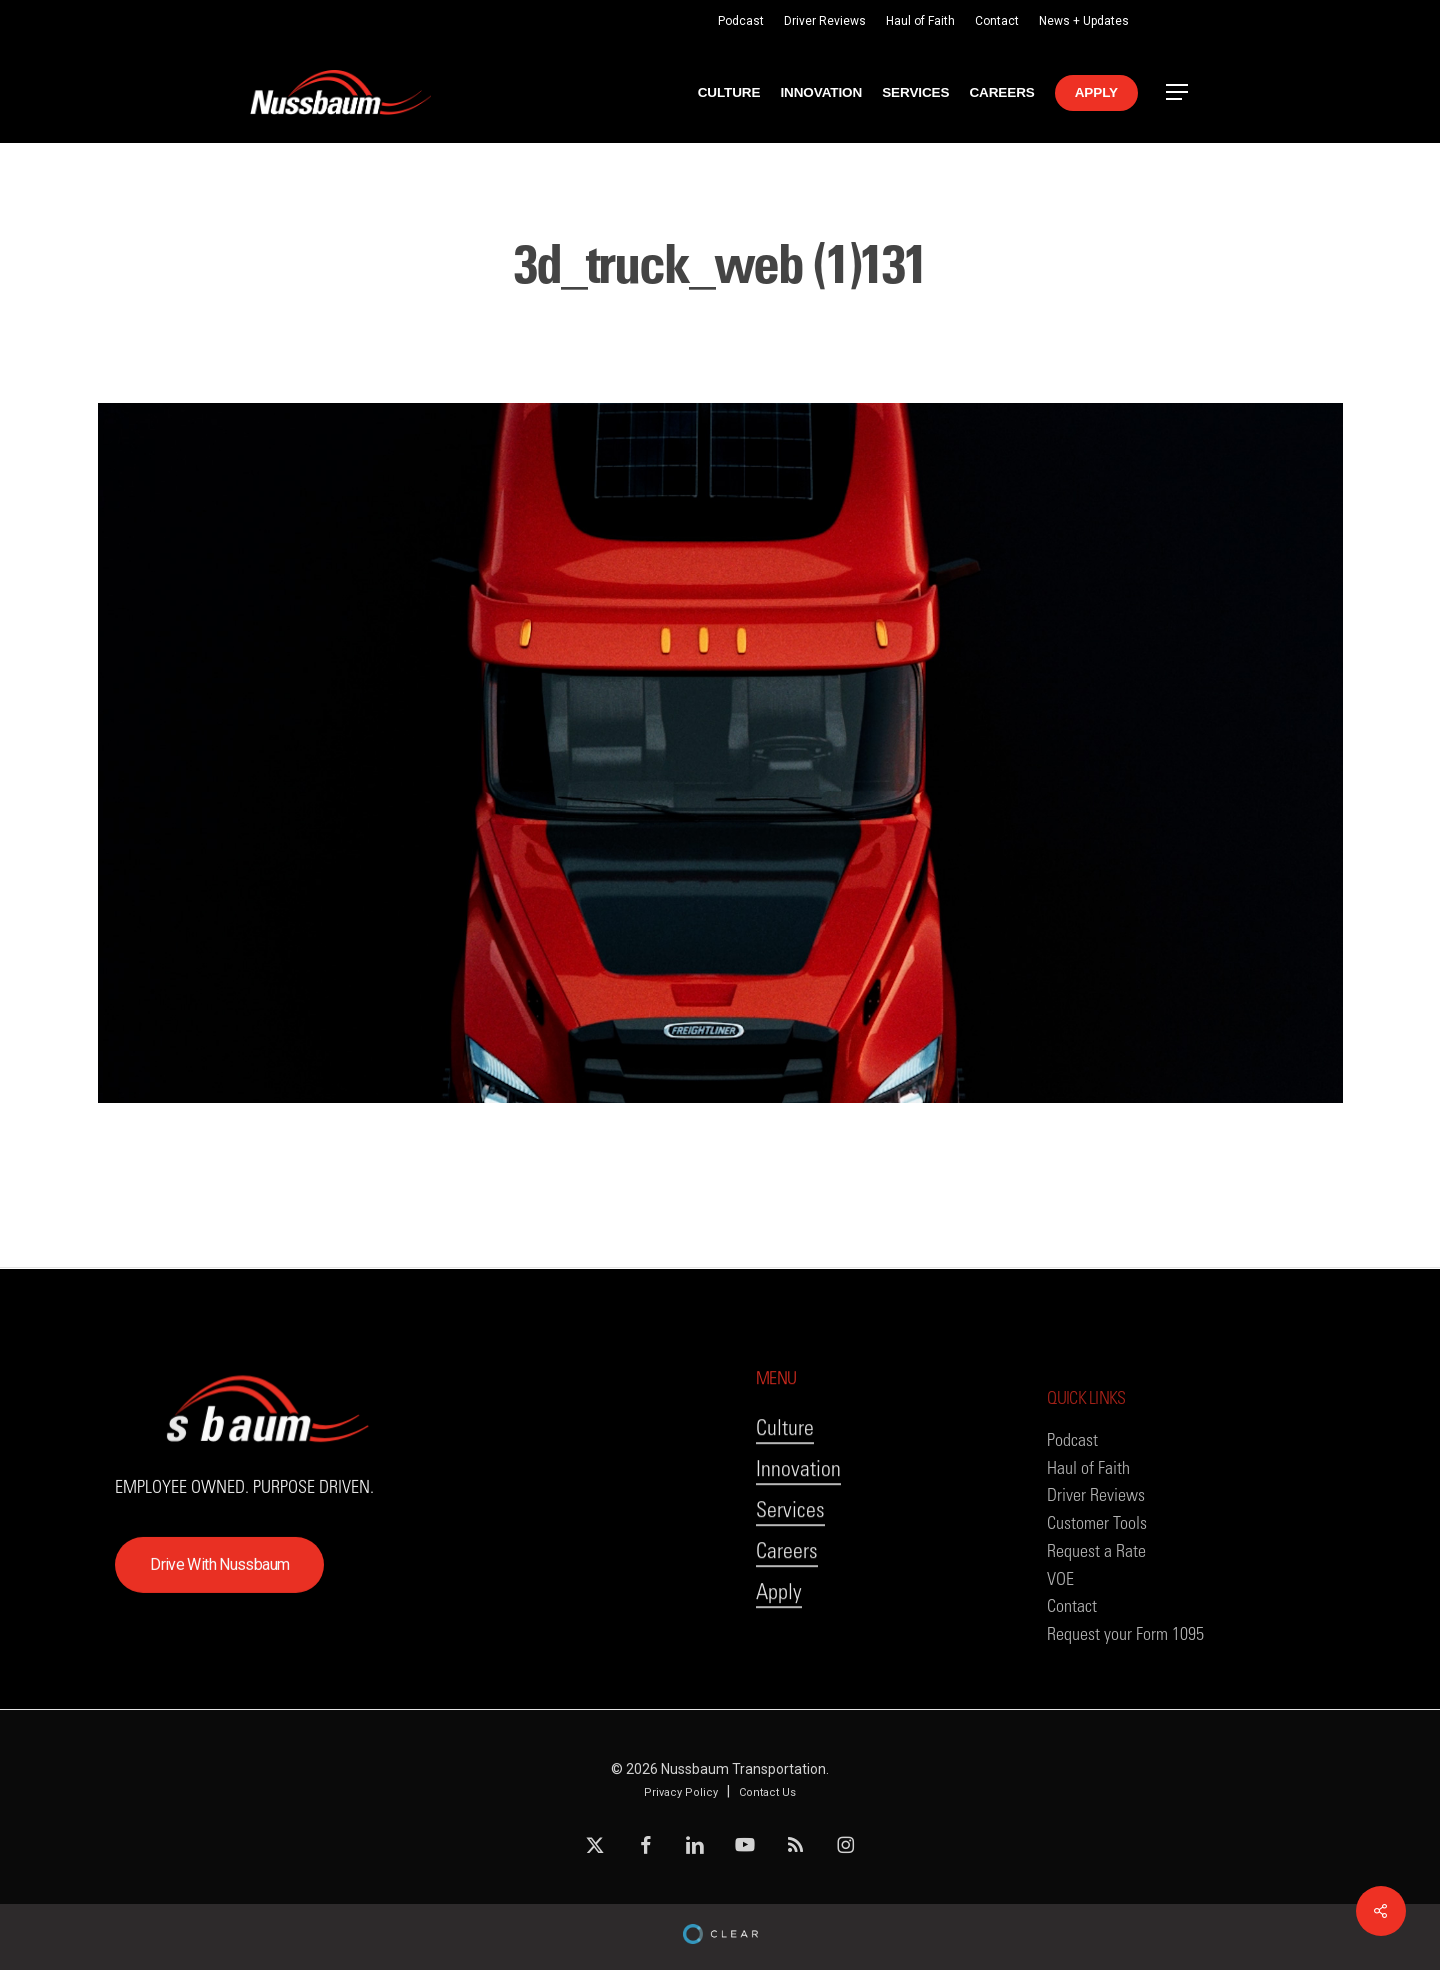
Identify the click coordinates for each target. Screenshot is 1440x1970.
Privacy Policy (681, 1792)
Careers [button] (787, 1591)
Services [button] (790, 1550)
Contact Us (767, 1792)
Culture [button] (785, 1468)
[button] (1178, 92)
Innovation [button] (798, 1509)
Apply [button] (779, 1632)
